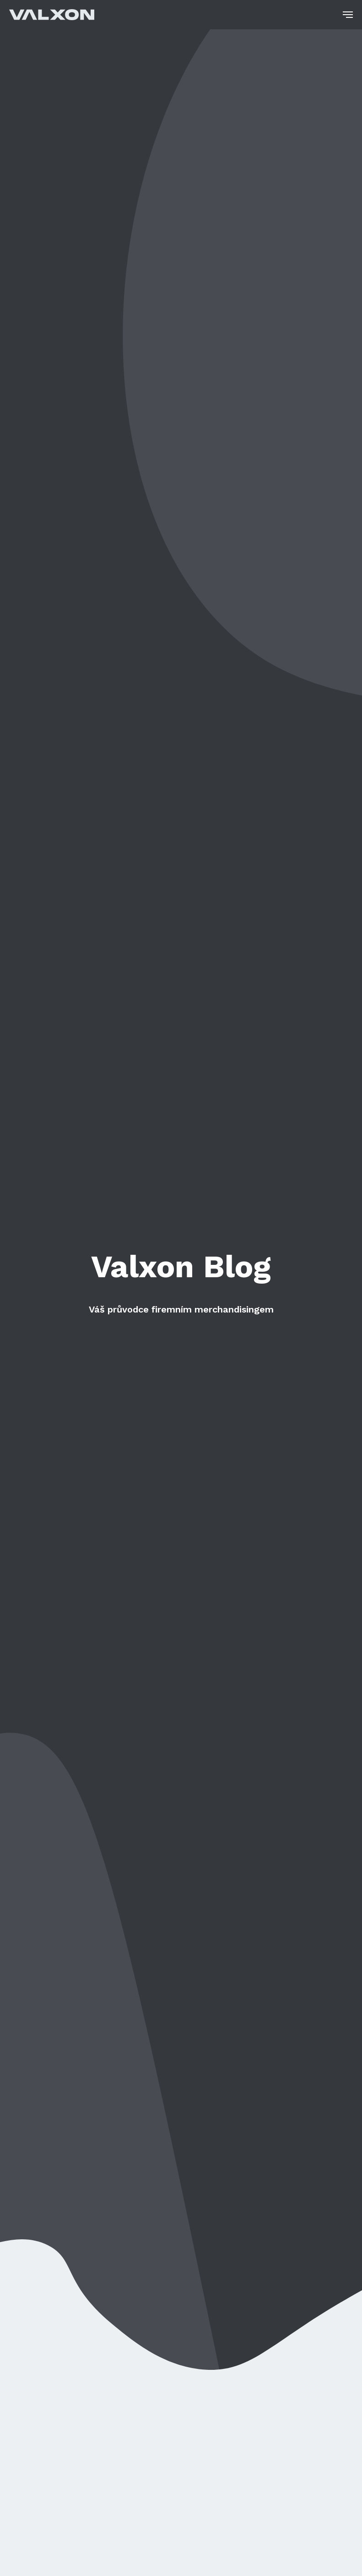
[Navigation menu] (348, 14)
